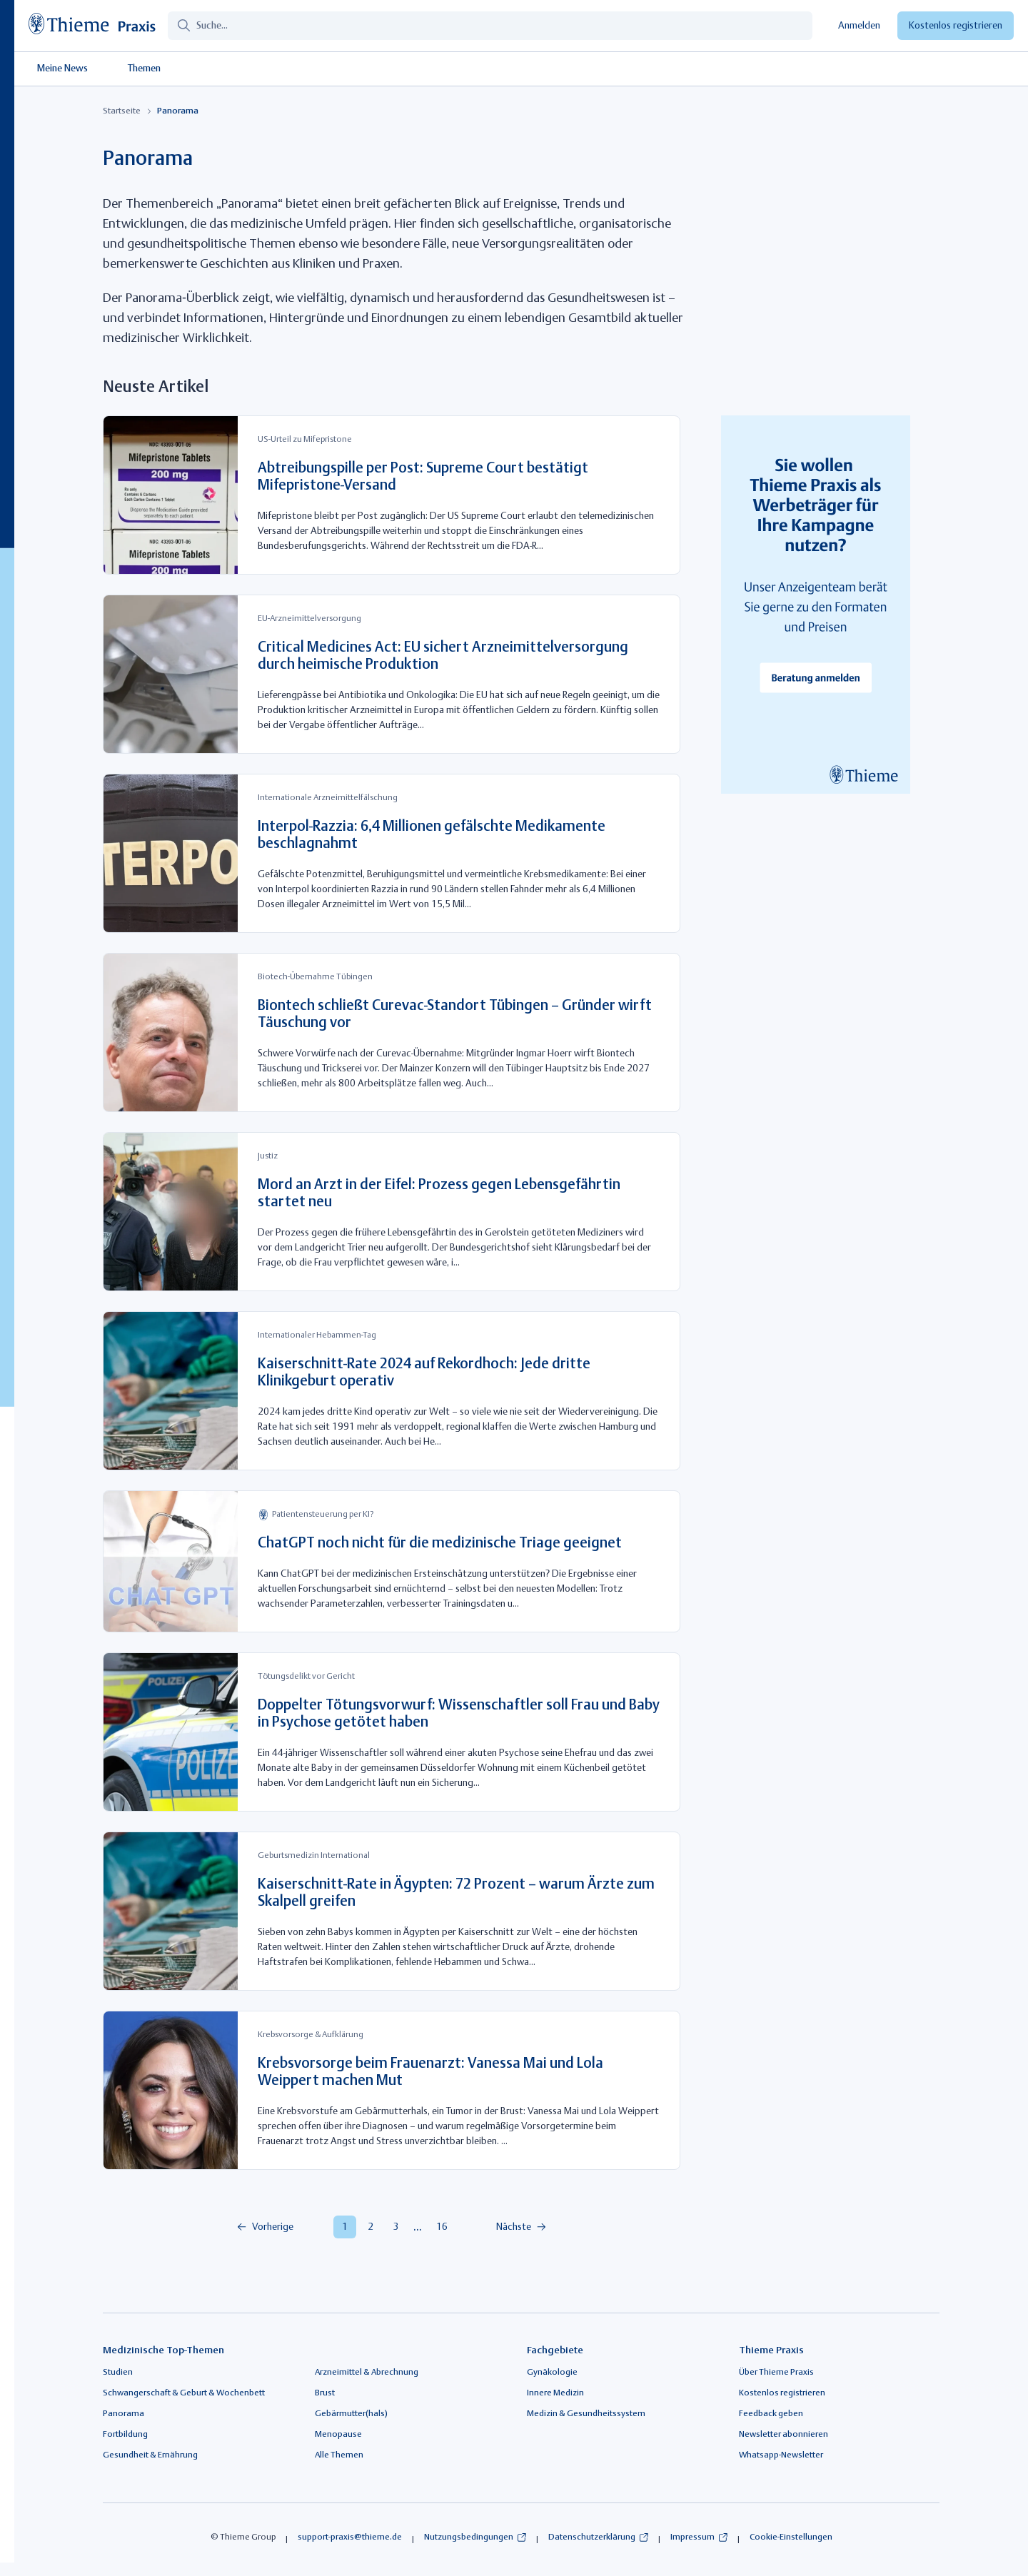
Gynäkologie (552, 2372)
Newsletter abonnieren (783, 2434)
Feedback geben (771, 2414)
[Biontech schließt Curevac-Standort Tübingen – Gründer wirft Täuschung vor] (392, 1032)
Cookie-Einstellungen (791, 2537)
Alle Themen (339, 2455)
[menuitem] (280, 2227)
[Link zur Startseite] (98, 26)
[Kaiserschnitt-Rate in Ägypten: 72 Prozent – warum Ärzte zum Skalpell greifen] (392, 1911)
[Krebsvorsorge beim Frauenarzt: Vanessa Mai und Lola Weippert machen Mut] (392, 2090)
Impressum (692, 2537)
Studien (118, 2372)
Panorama (123, 2414)
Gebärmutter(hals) (351, 2414)
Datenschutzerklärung (591, 2537)
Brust (325, 2393)
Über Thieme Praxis (776, 2372)
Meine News (62, 69)
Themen (144, 69)
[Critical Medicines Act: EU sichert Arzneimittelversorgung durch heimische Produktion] (392, 674)
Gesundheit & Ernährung (150, 2455)
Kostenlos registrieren (955, 26)
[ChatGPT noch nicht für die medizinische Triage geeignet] (392, 1561)
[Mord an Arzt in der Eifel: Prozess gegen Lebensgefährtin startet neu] (392, 1211)
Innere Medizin (555, 2393)
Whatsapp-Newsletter (781, 2455)
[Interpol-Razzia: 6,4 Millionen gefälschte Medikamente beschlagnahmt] (392, 853)
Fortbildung (125, 2434)
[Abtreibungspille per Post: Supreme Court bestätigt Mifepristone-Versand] (392, 495)
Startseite (122, 111)
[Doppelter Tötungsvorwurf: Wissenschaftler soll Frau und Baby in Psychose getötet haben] (392, 1732)
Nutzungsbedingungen (468, 2537)
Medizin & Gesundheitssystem (586, 2414)
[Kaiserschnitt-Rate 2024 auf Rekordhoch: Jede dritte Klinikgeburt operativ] (392, 1391)
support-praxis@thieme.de (350, 2537)
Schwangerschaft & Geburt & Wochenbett (184, 2393)
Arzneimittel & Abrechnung (366, 2372)
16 (442, 2227)
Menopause (338, 2434)
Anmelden (859, 26)
